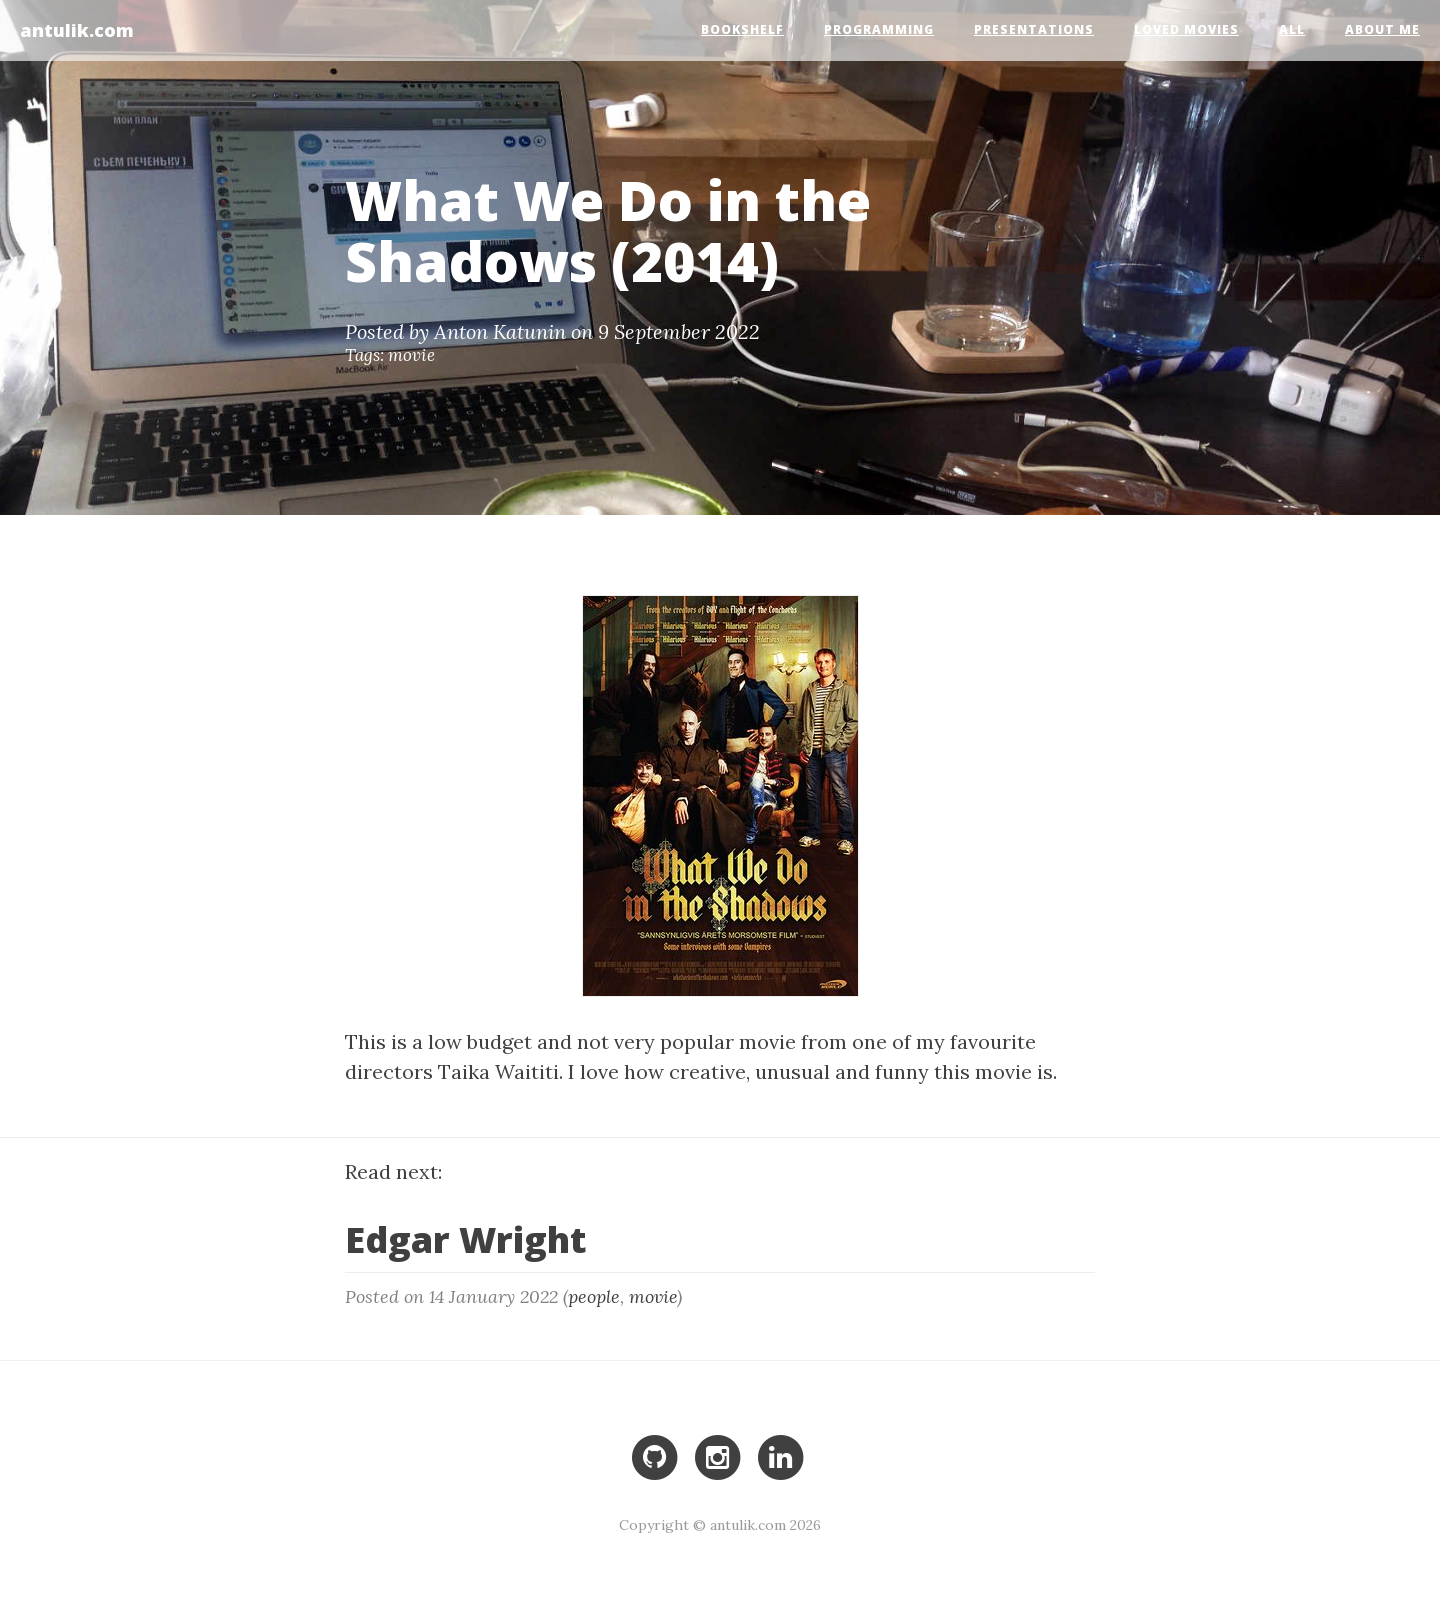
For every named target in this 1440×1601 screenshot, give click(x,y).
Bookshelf (742, 29)
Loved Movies (1186, 29)
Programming (879, 29)
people (594, 1296)
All (1292, 29)
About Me (1382, 29)
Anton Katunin (500, 331)
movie (411, 355)
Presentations (1034, 29)
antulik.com (77, 29)
